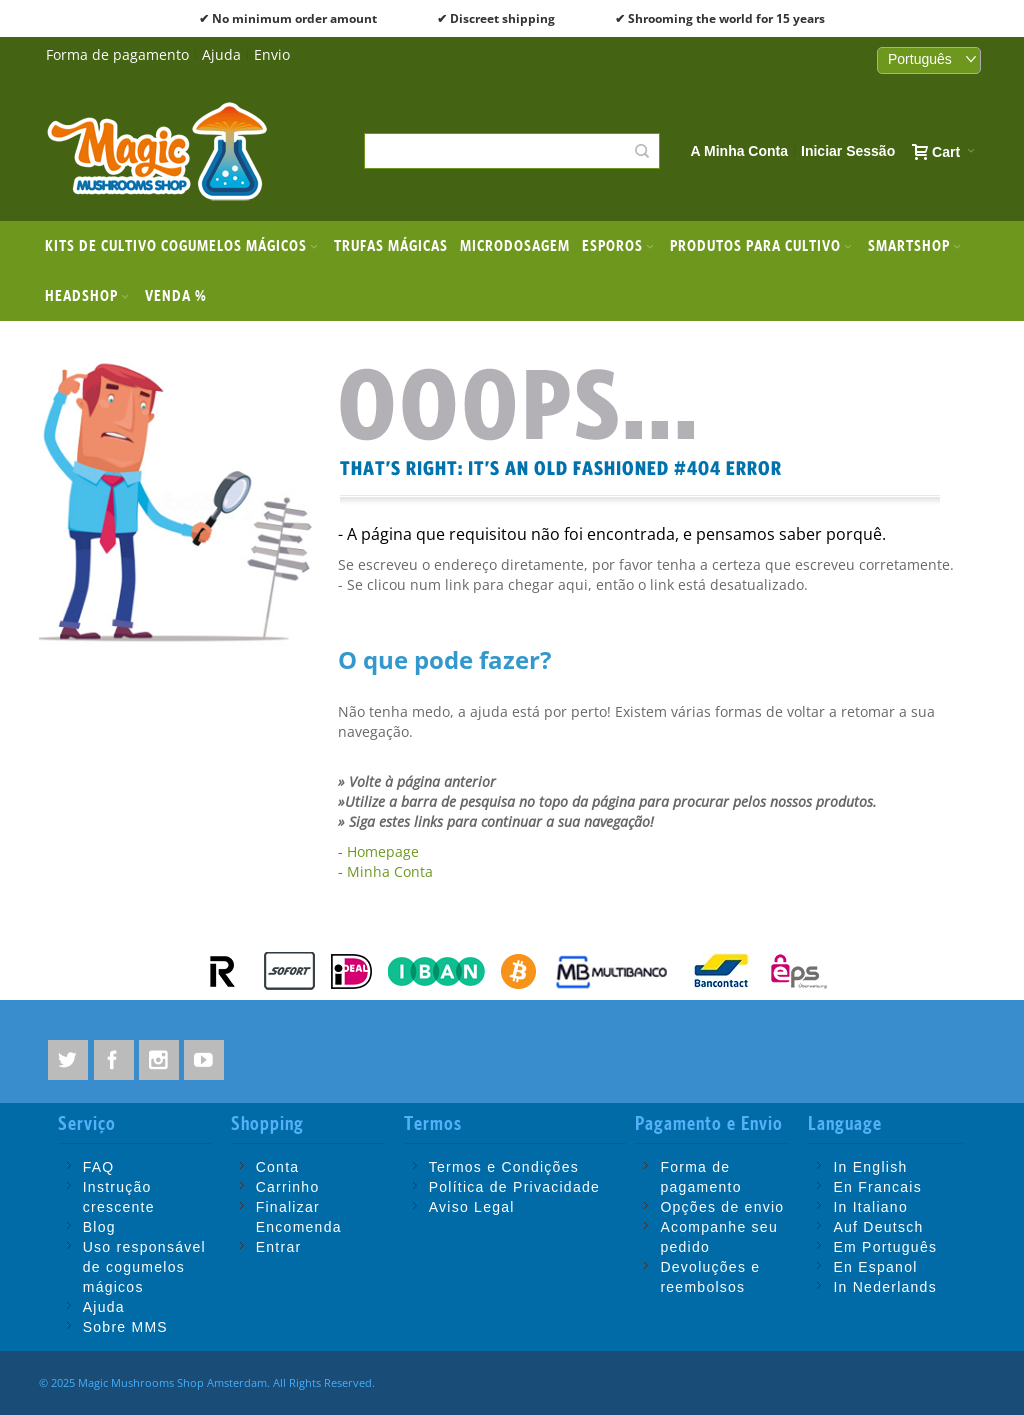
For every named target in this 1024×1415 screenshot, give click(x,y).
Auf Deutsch (878, 1227)
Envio (272, 54)
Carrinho (288, 1187)
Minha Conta (390, 871)
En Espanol (875, 1267)
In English (870, 1167)
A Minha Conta (739, 151)
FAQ (99, 1167)
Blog (99, 1227)
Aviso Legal (472, 1207)
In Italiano (870, 1207)
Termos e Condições (504, 1167)
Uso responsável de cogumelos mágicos (144, 1267)
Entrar (279, 1247)
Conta (278, 1167)
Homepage (383, 851)
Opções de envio (722, 1207)
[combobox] (511, 151)
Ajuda (221, 54)
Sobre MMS (125, 1327)
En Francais (877, 1187)
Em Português (885, 1247)
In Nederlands (885, 1287)
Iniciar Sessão (848, 151)
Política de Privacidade (514, 1187)
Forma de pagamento (117, 54)
